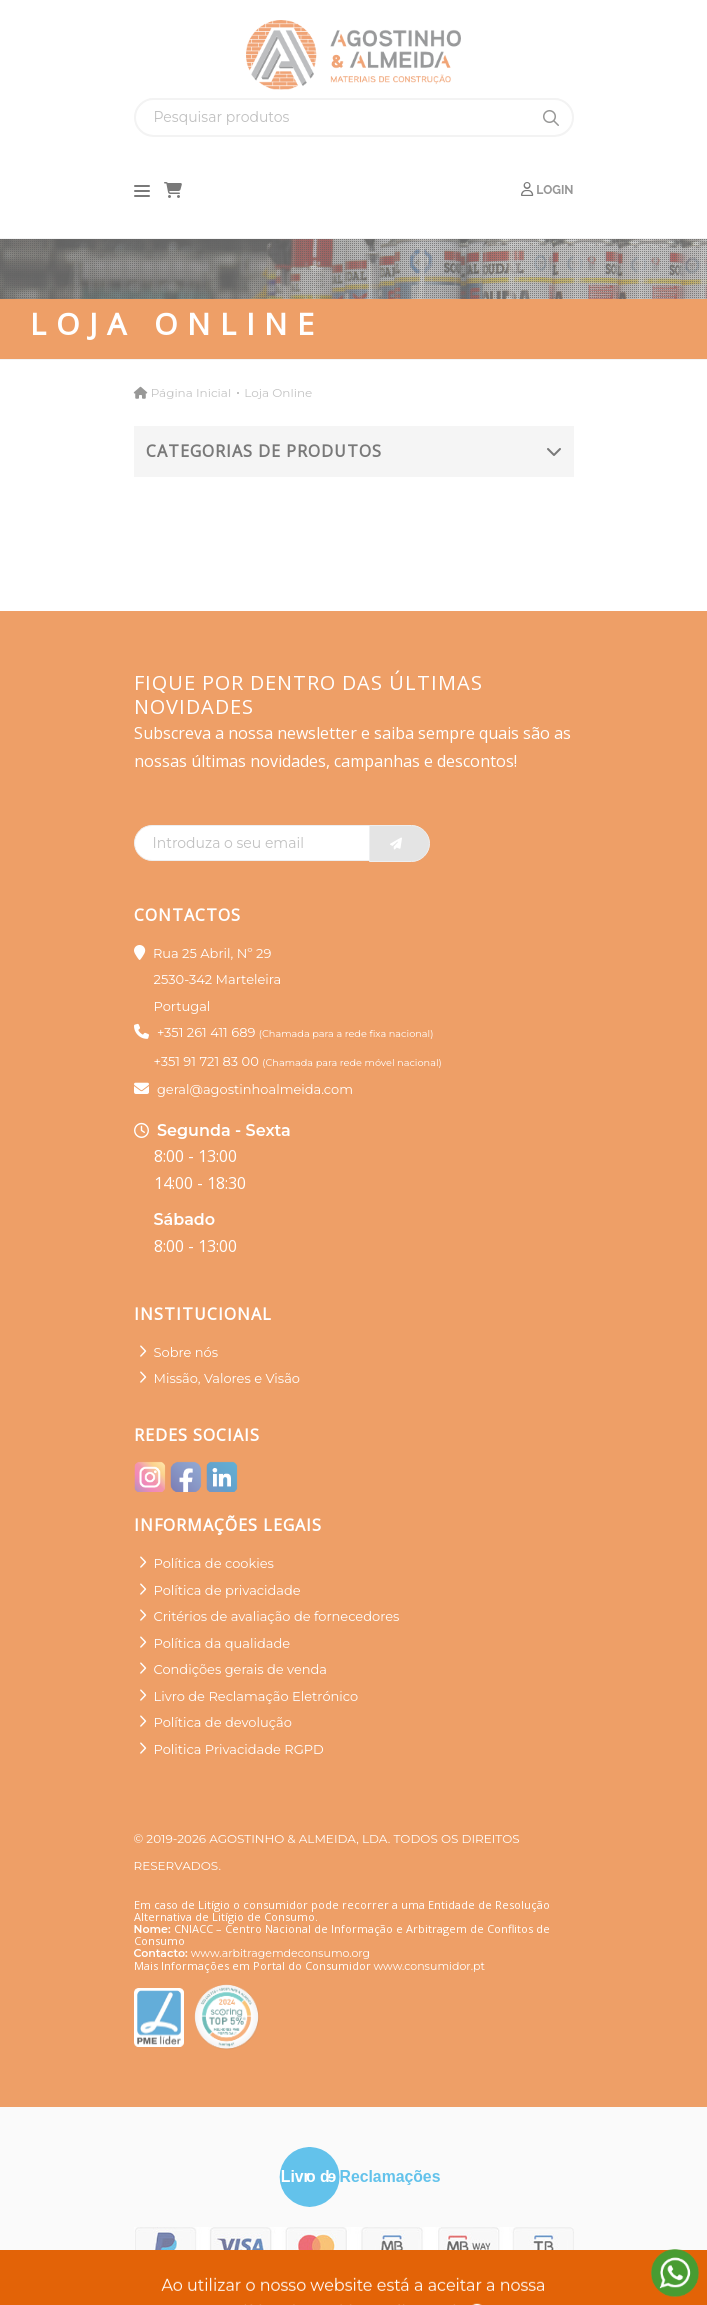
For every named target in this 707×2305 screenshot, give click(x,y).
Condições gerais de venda (241, 1669)
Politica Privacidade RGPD (239, 1749)
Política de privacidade (227, 1590)
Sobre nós (186, 1352)
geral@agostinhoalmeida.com (255, 1089)
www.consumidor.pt (429, 1966)
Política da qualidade (222, 1643)
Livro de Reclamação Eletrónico (256, 1696)
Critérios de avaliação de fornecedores (277, 1616)
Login (547, 189)
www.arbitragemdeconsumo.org (280, 1953)
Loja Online (278, 392)
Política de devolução (223, 1722)
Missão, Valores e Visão (227, 1378)
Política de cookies (214, 1563)
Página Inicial (191, 392)
